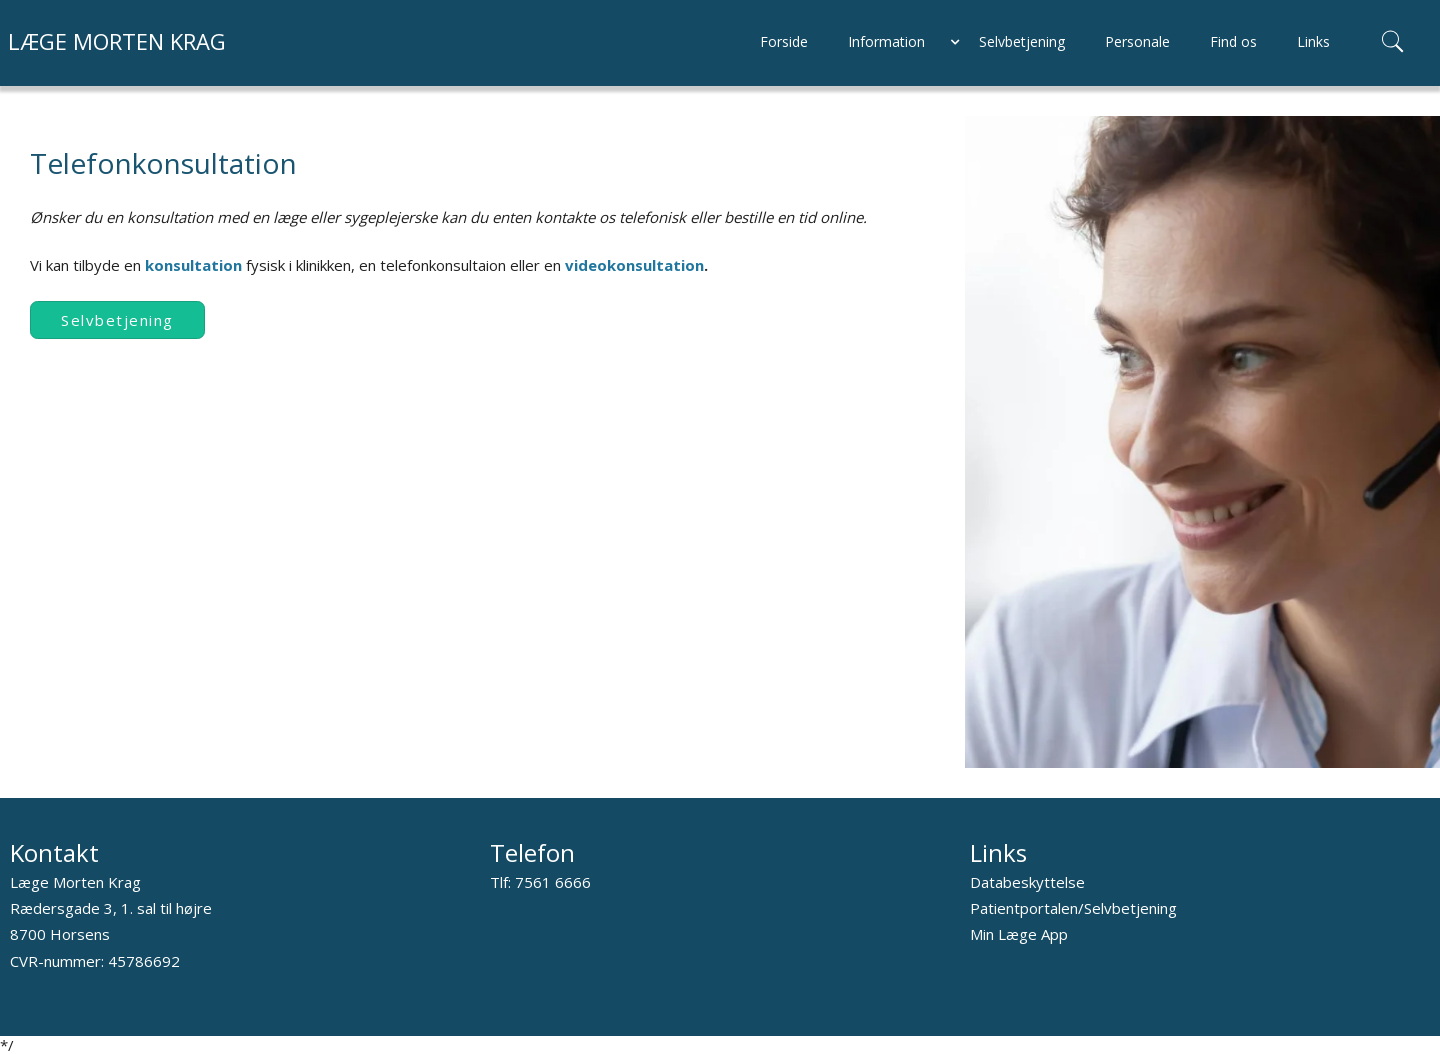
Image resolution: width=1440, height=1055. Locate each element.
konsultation (195, 265)
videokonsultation (634, 265)
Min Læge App (1019, 934)
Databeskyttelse (1027, 882)
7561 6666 (553, 882)
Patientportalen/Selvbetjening (1073, 908)
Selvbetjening (117, 320)
